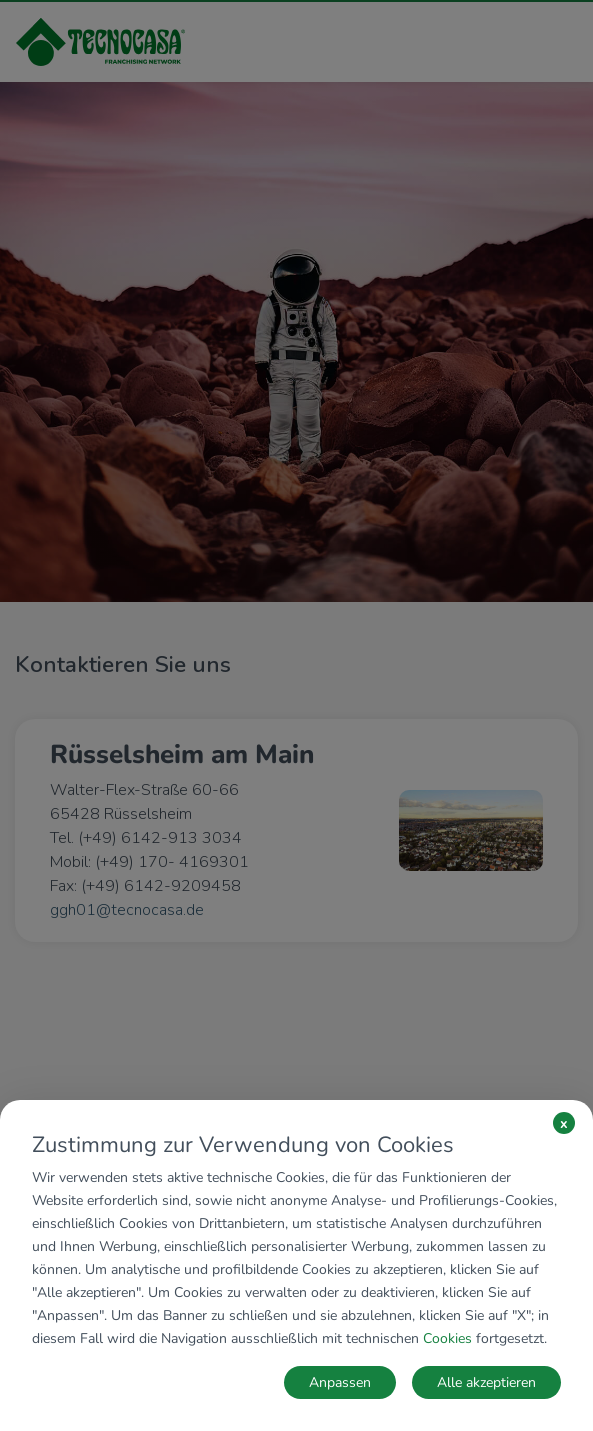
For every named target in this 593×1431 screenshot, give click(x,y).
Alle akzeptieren (486, 1382)
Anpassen (340, 1382)
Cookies (447, 1338)
